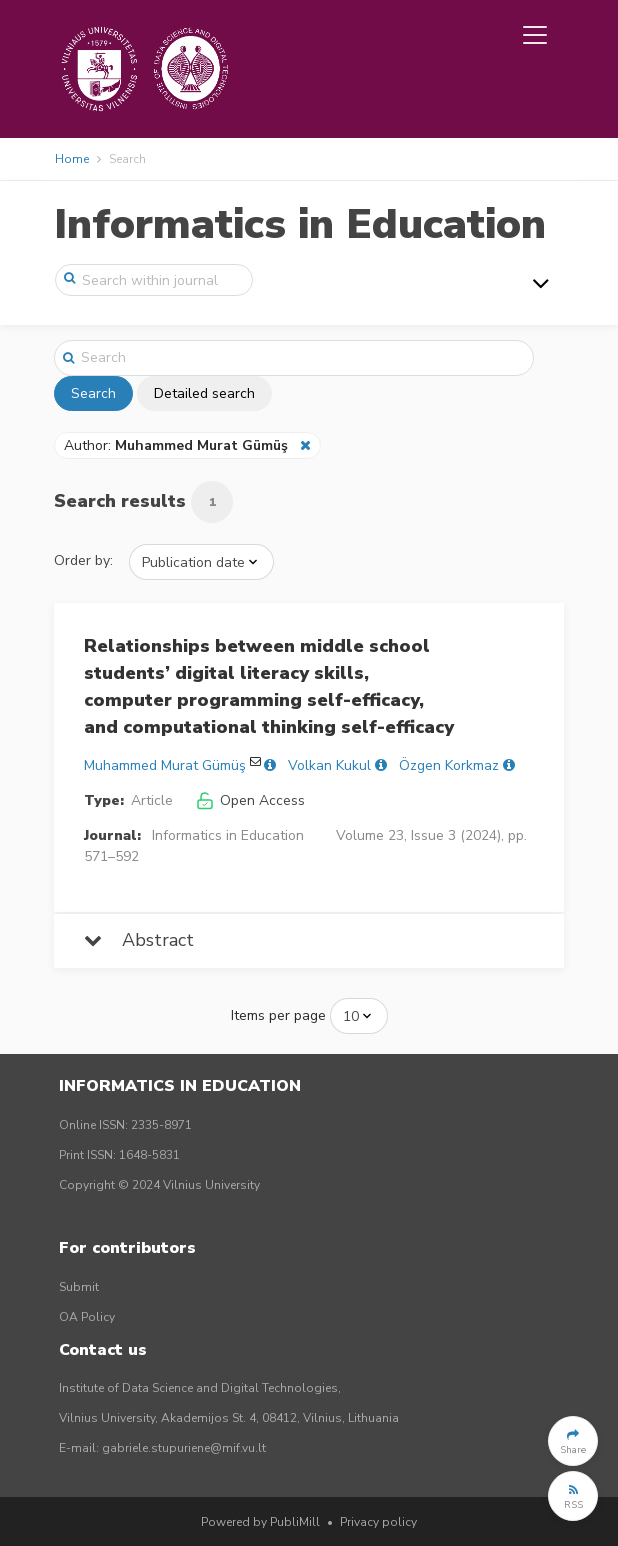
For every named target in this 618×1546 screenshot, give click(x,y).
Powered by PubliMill (260, 1522)
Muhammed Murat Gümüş (165, 765)
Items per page (278, 1015)
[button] (573, 1441)
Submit (79, 1287)
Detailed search (204, 393)
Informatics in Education (300, 224)
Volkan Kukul (329, 765)
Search (93, 393)
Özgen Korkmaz (449, 765)
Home (72, 159)
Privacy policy (378, 1522)
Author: (178, 445)
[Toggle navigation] (535, 35)
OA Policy (87, 1317)
